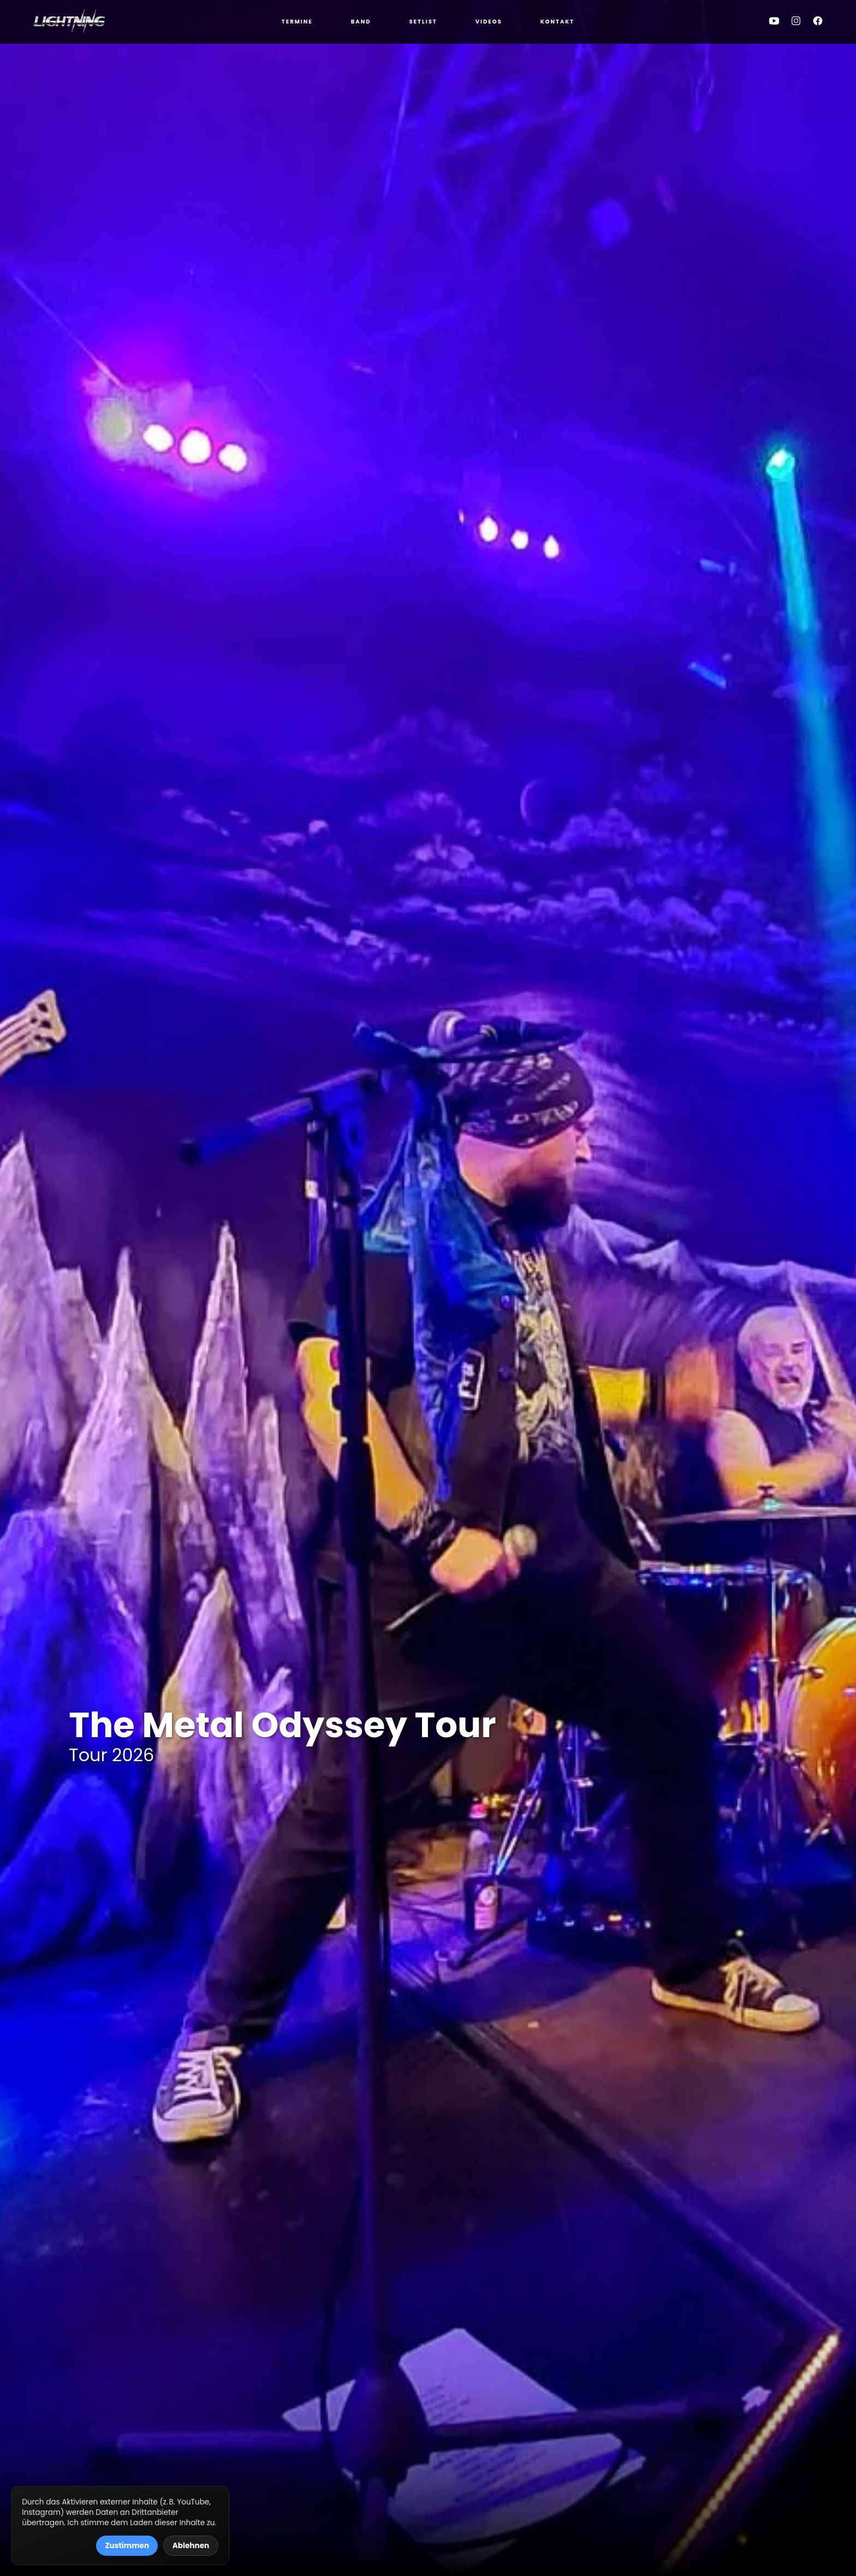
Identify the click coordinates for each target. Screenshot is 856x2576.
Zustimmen (127, 2546)
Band (361, 21)
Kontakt (557, 21)
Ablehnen (191, 2546)
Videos (488, 21)
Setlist (423, 21)
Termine (297, 21)
